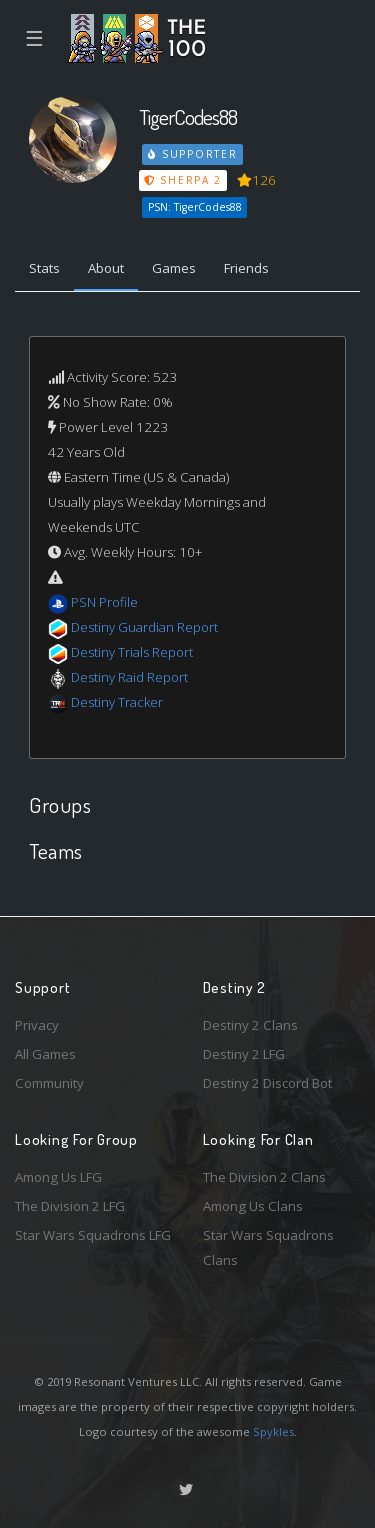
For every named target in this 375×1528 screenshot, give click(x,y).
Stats (44, 268)
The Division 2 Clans (264, 1177)
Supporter (193, 154)
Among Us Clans (253, 1206)
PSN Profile (104, 602)
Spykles (273, 1431)
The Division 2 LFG (70, 1206)
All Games (45, 1054)
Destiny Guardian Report (144, 627)
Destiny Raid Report (129, 677)
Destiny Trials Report (132, 652)
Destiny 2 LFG (244, 1054)
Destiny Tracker (117, 702)
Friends (246, 268)
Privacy (37, 1025)
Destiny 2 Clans (250, 1025)
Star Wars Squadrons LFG (93, 1235)
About (106, 268)
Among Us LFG (58, 1177)
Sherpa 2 (183, 180)
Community (49, 1083)
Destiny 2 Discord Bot (267, 1083)
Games (174, 268)
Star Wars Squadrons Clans (268, 1247)
